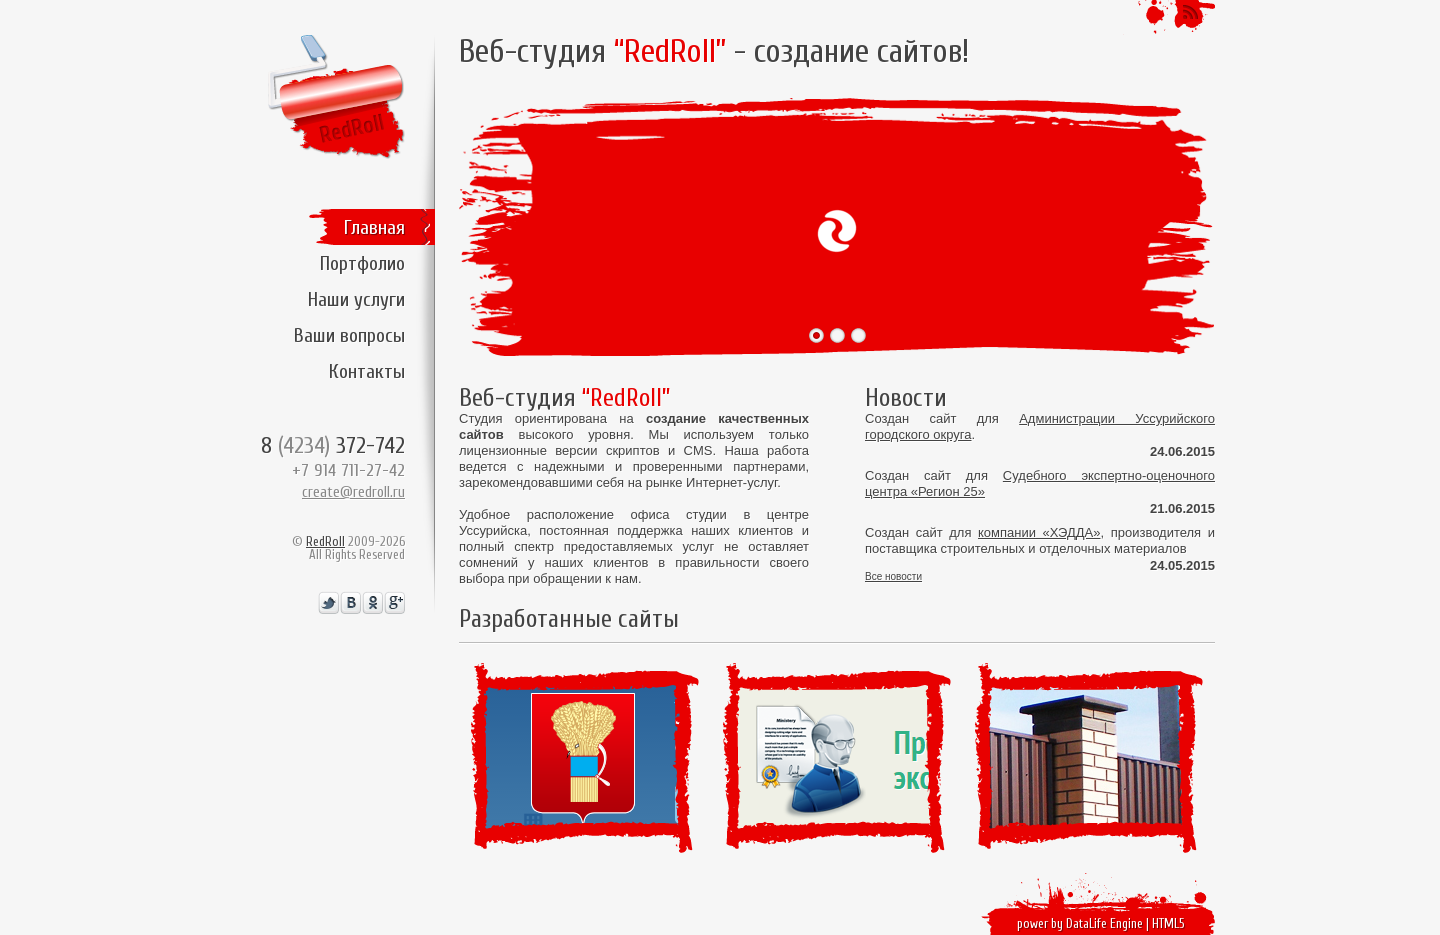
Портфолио (362, 263)
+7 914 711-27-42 (348, 470)
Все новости (893, 577)
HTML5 (1168, 923)
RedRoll (325, 541)
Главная (374, 227)
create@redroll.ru (353, 492)
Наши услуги (356, 299)
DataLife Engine (1104, 923)
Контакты (367, 371)
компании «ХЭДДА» (1039, 532)
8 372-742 (333, 445)
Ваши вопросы (349, 335)
